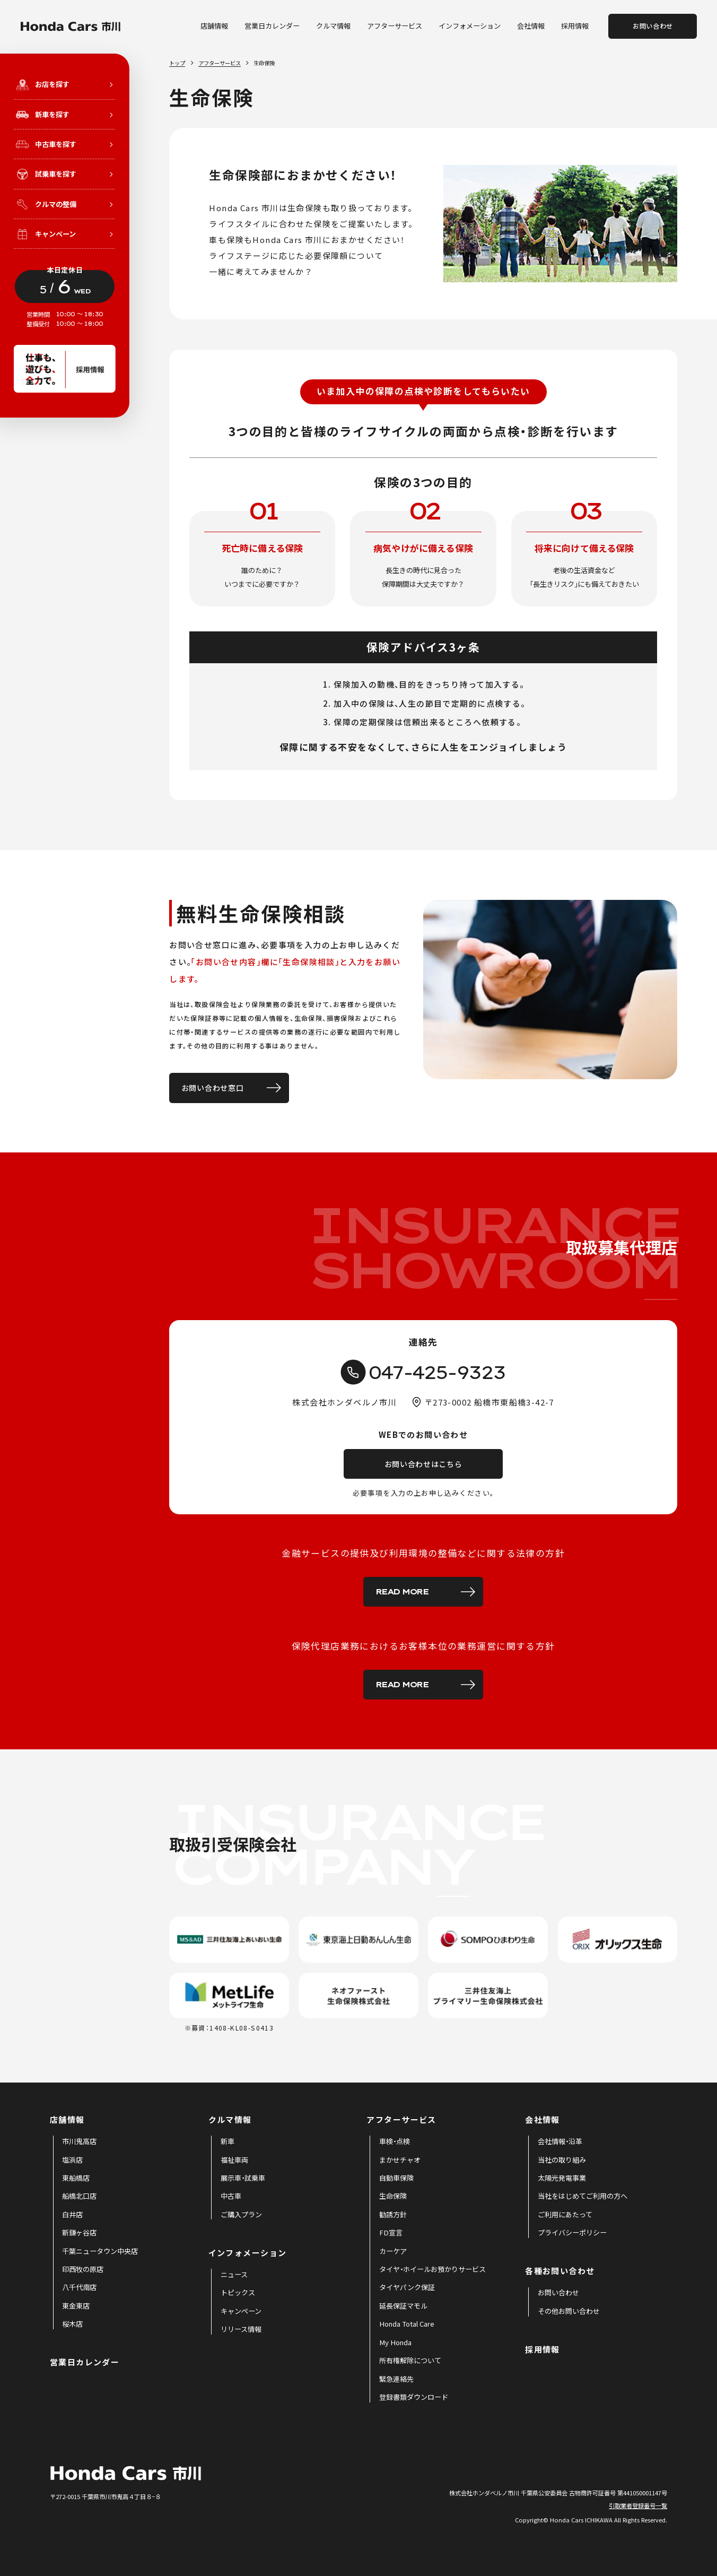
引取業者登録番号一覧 (638, 2505)
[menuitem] (79, 2142)
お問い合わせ (653, 26)
